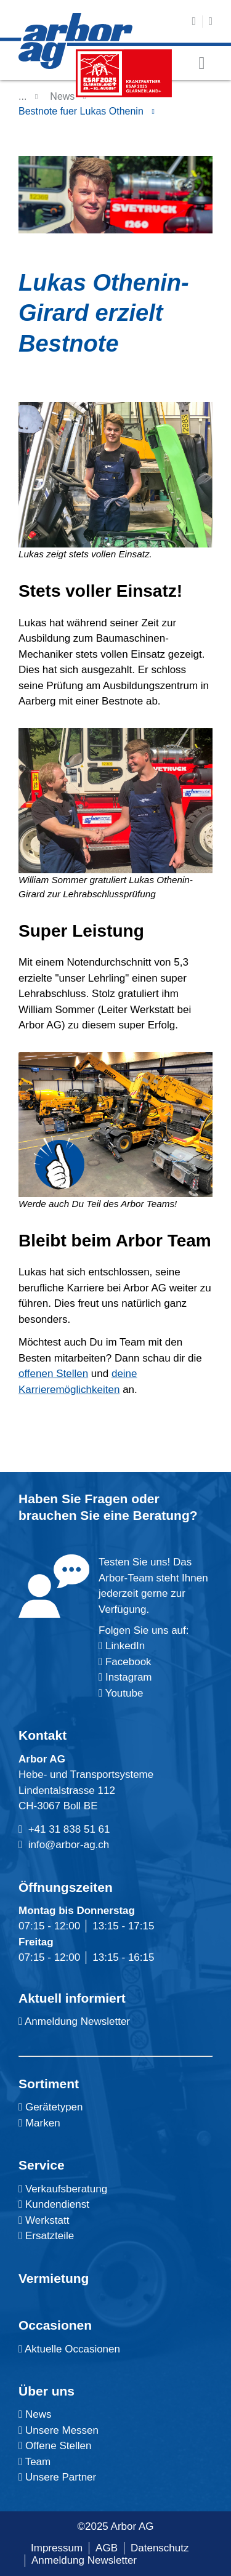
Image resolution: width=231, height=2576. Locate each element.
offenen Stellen (53, 1373)
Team (34, 2462)
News (62, 96)
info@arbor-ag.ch (69, 1845)
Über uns (46, 2391)
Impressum (57, 2548)
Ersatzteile (46, 2236)
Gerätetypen (50, 2107)
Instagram (127, 1677)
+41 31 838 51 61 (69, 1829)
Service (41, 2165)
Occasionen (55, 2325)
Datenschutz (160, 2548)
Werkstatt (43, 2220)
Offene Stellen (54, 2446)
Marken (39, 2123)
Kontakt (42, 1735)
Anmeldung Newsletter (74, 2021)
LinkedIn (125, 1646)
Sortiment (48, 2084)
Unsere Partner (57, 2477)
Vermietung (53, 2278)
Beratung (161, 1515)
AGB (106, 2548)
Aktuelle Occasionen (69, 2349)
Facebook (126, 1662)
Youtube (121, 1693)
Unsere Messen (58, 2430)
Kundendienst (53, 2204)
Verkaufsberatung (62, 2189)
